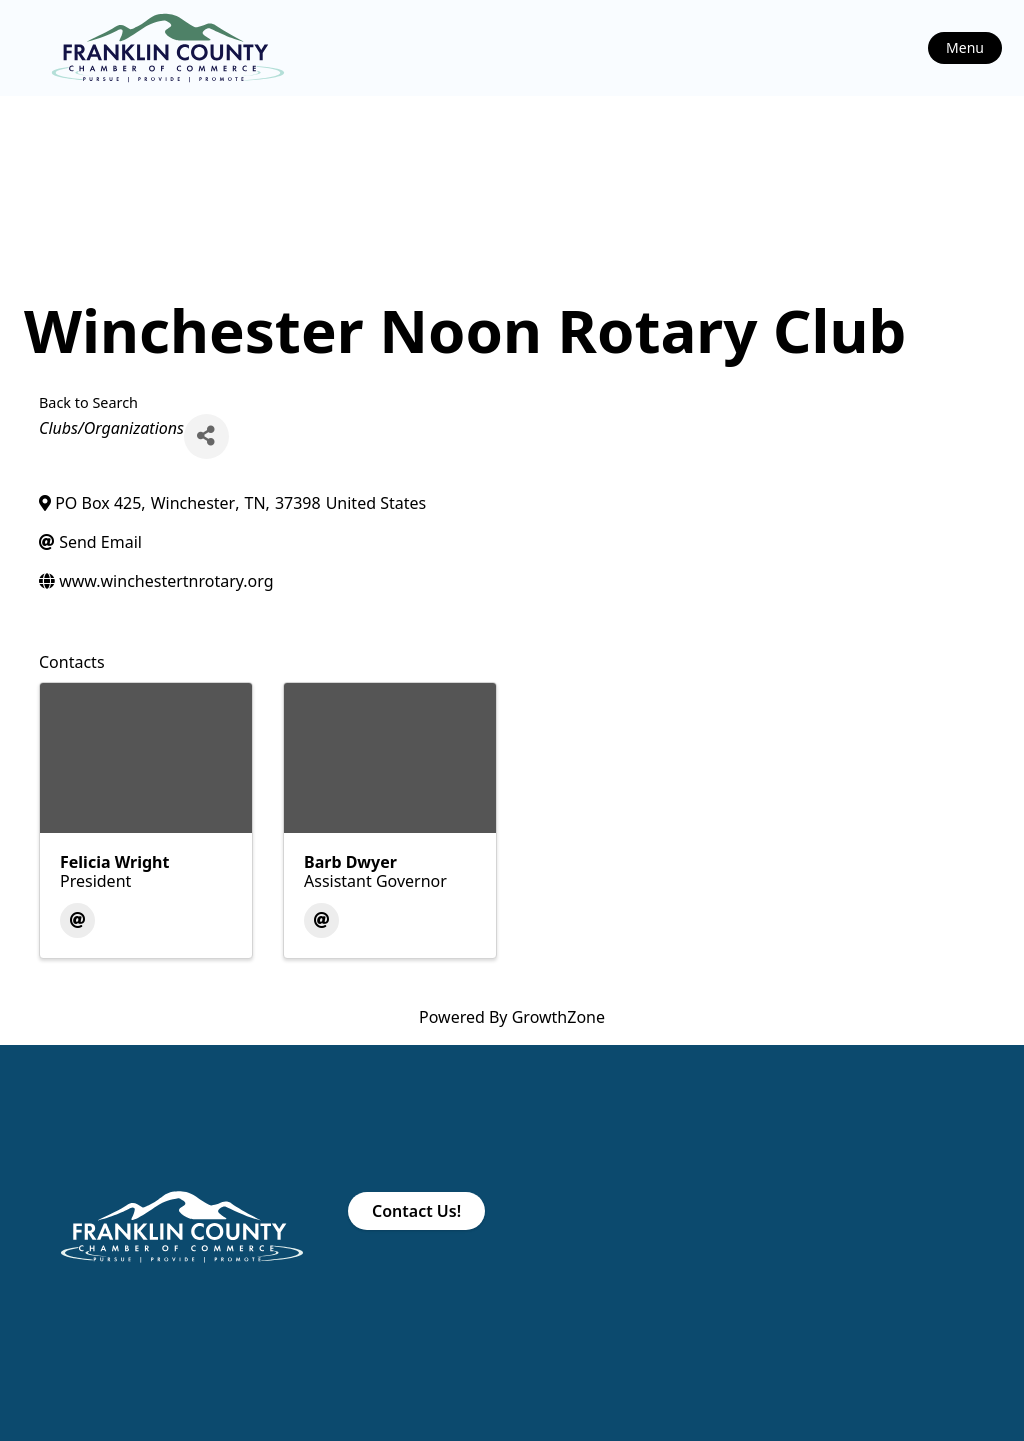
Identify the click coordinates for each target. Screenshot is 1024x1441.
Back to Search (88, 402)
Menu (965, 47)
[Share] (206, 436)
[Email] (77, 920)
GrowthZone (558, 1017)
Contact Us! (416, 1211)
